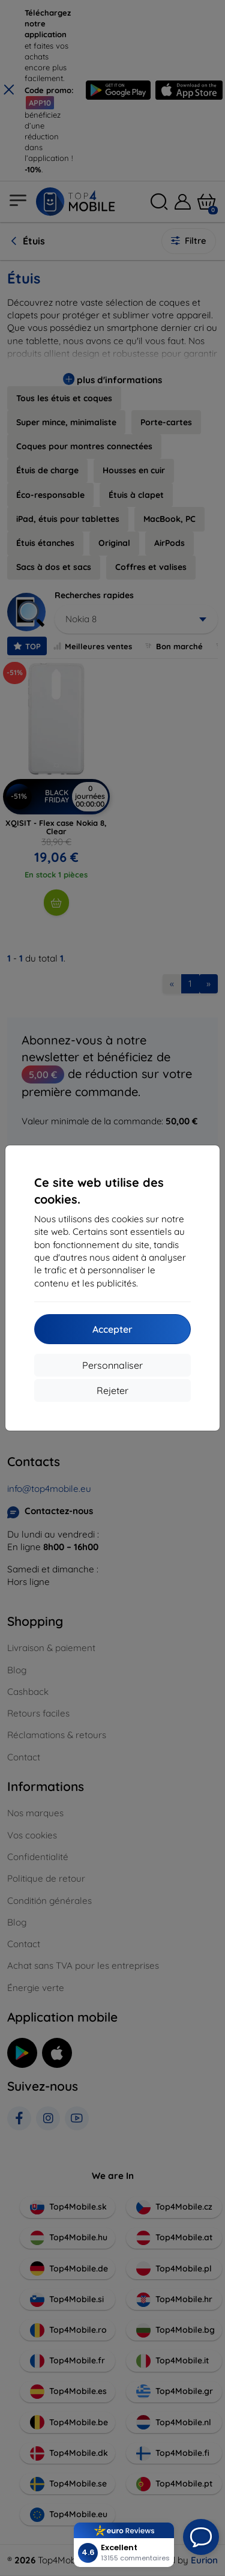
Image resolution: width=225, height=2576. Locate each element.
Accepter (112, 1329)
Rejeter (112, 1390)
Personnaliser (112, 1365)
